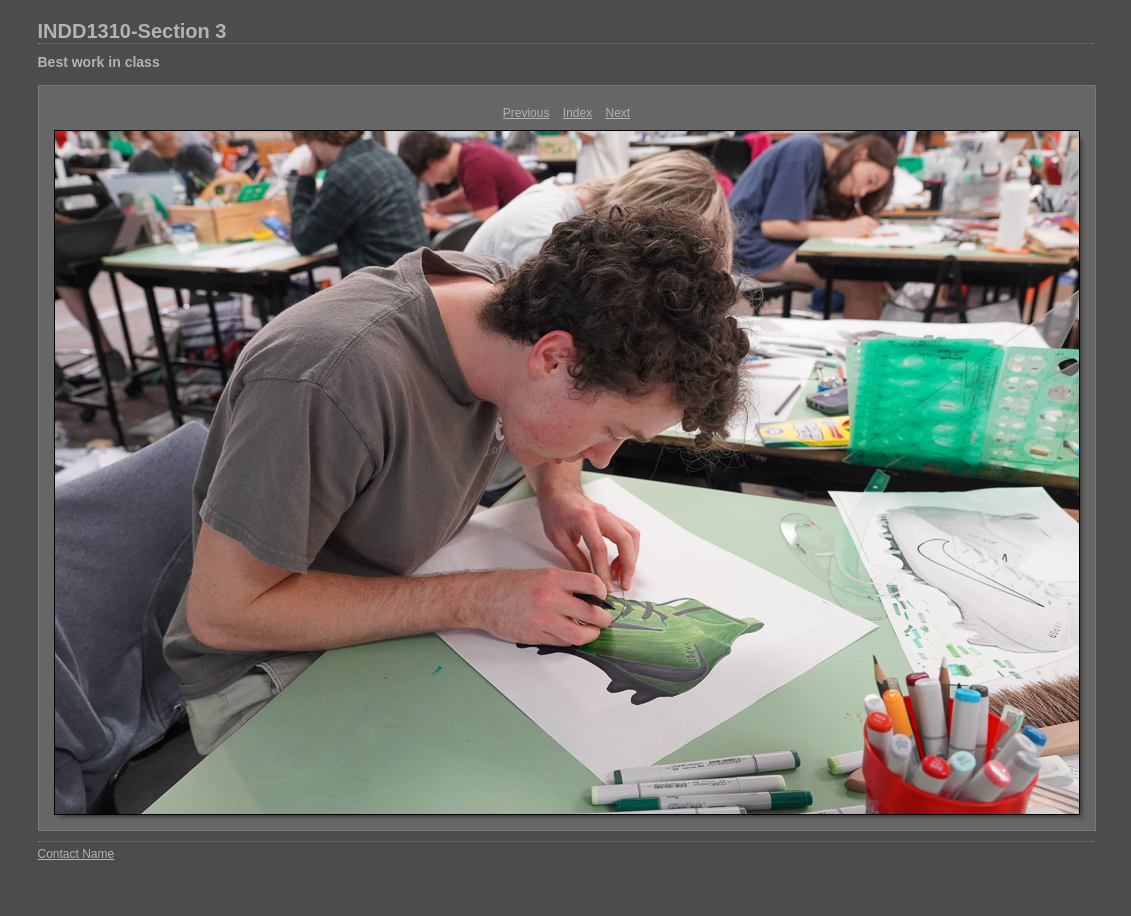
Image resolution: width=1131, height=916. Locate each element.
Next (618, 113)
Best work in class (99, 62)
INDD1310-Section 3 (132, 31)
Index (577, 113)
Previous (526, 113)
